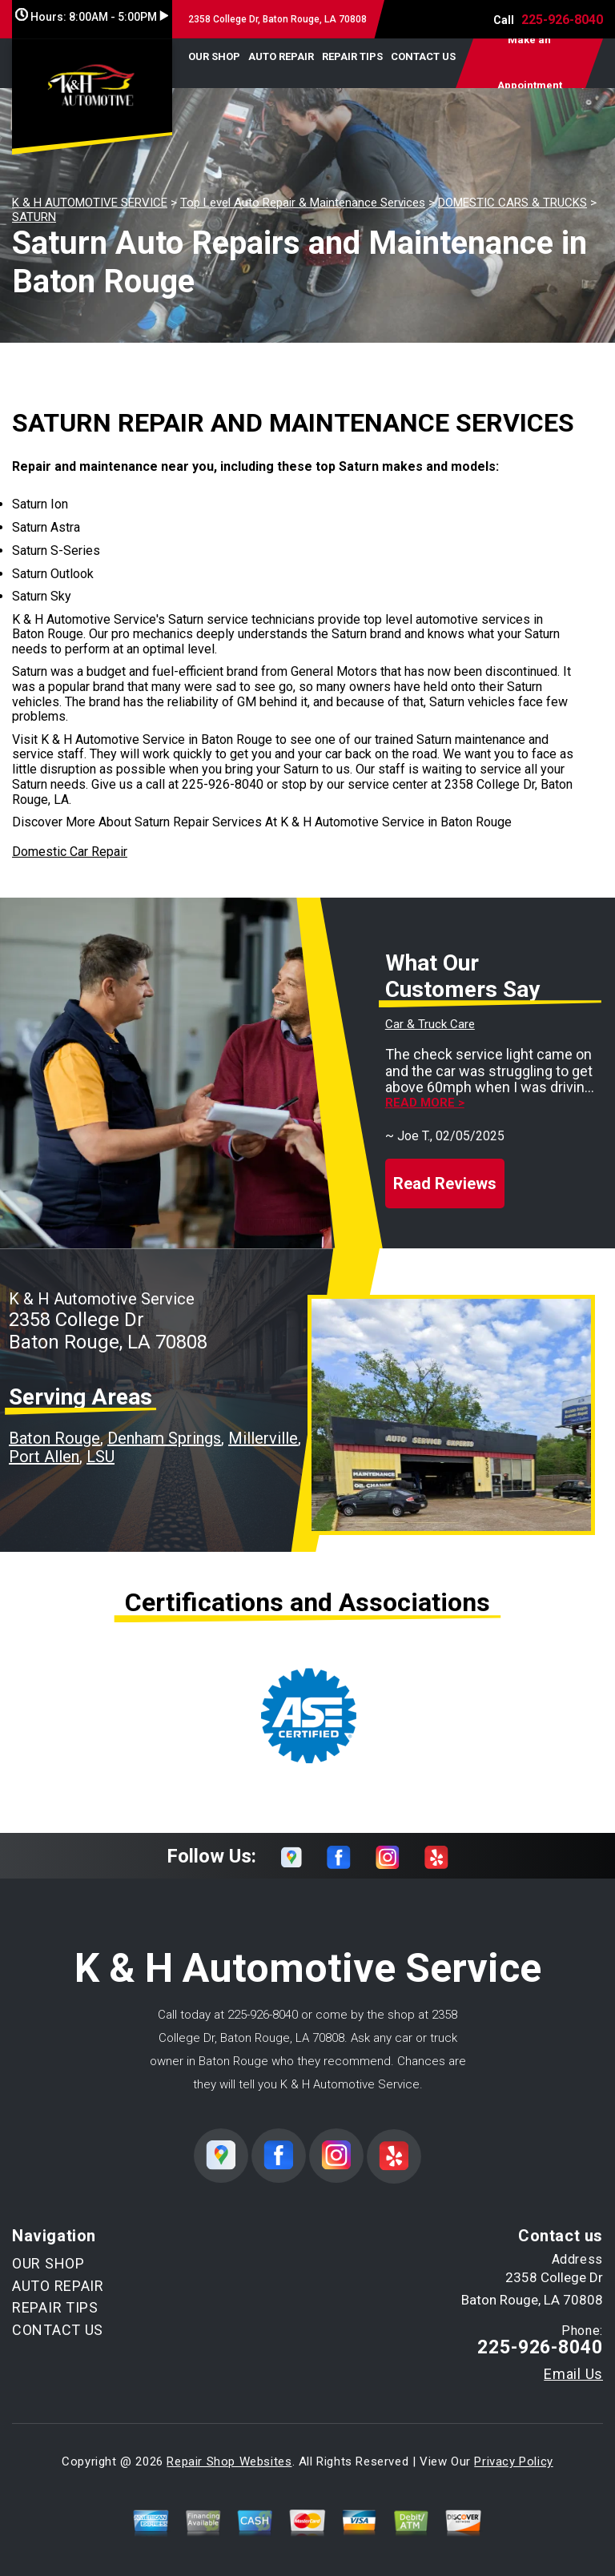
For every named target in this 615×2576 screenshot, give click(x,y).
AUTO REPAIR (281, 56)
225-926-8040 (562, 19)
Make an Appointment (529, 63)
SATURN (34, 217)
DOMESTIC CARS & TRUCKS (512, 202)
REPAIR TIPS (352, 56)
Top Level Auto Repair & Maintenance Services (302, 202)
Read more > (424, 1103)
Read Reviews (444, 1183)
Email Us (573, 2374)
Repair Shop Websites (229, 2461)
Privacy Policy (513, 2461)
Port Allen (44, 1456)
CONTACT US (423, 56)
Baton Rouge (54, 1438)
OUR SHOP (214, 56)
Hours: (91, 16)
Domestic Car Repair (69, 851)
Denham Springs (164, 1438)
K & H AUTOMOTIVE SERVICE (89, 202)
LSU (100, 1456)
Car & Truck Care (430, 1024)
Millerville (263, 1438)
